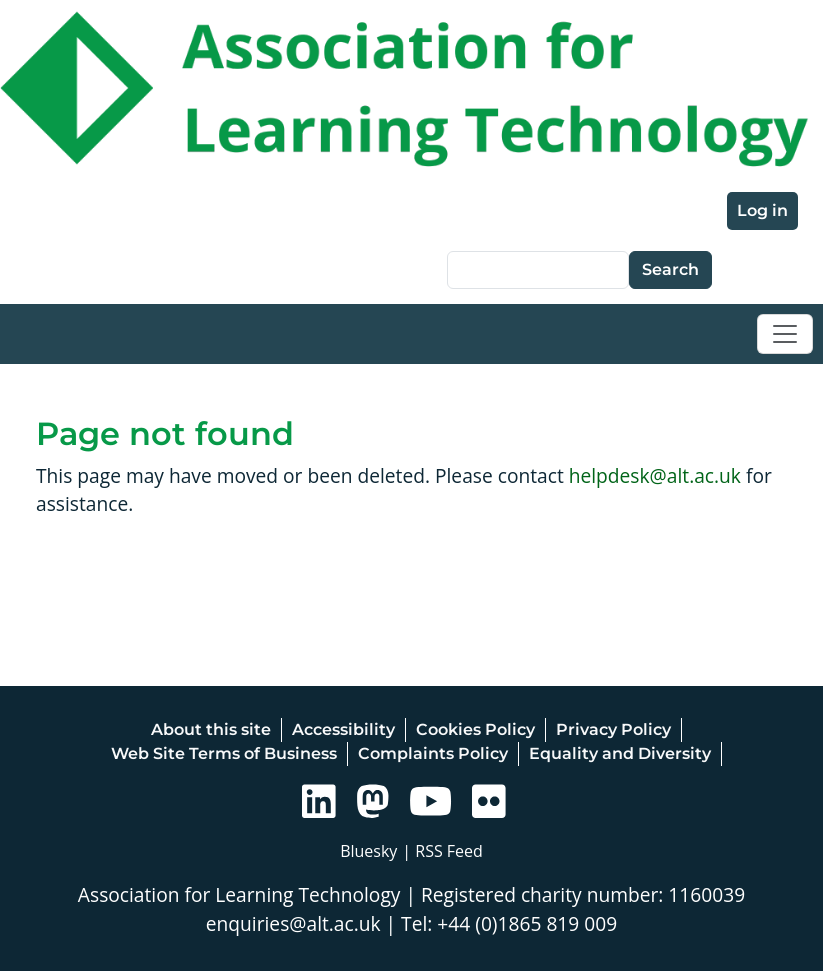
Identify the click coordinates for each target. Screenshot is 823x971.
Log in (762, 210)
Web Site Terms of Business (224, 753)
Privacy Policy (613, 729)
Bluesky (368, 851)
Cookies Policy (475, 729)
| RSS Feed (442, 851)
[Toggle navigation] (785, 334)
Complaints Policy (433, 753)
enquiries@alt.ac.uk (293, 923)
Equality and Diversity (620, 753)
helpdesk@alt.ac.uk (655, 475)
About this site (211, 729)
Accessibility (343, 729)
